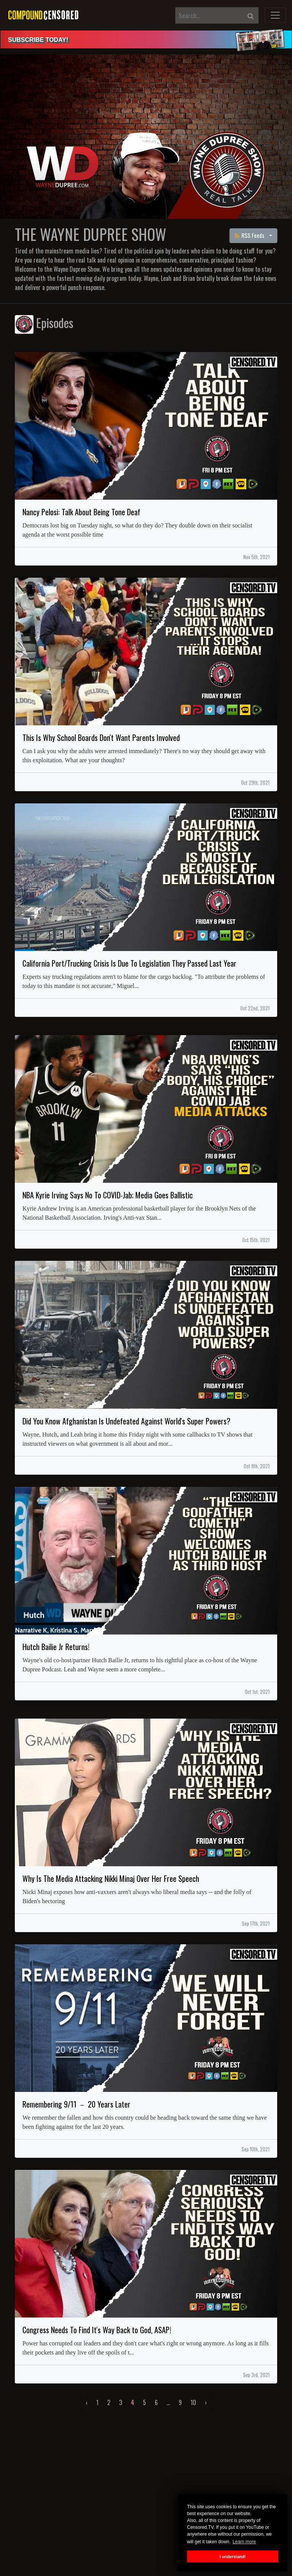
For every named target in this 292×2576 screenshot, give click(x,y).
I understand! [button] (233, 2556)
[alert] (146, 39)
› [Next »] (206, 2402)
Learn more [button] (244, 2541)
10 (193, 2402)
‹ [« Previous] (86, 2402)
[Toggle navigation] (275, 15)
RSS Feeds (250, 235)
